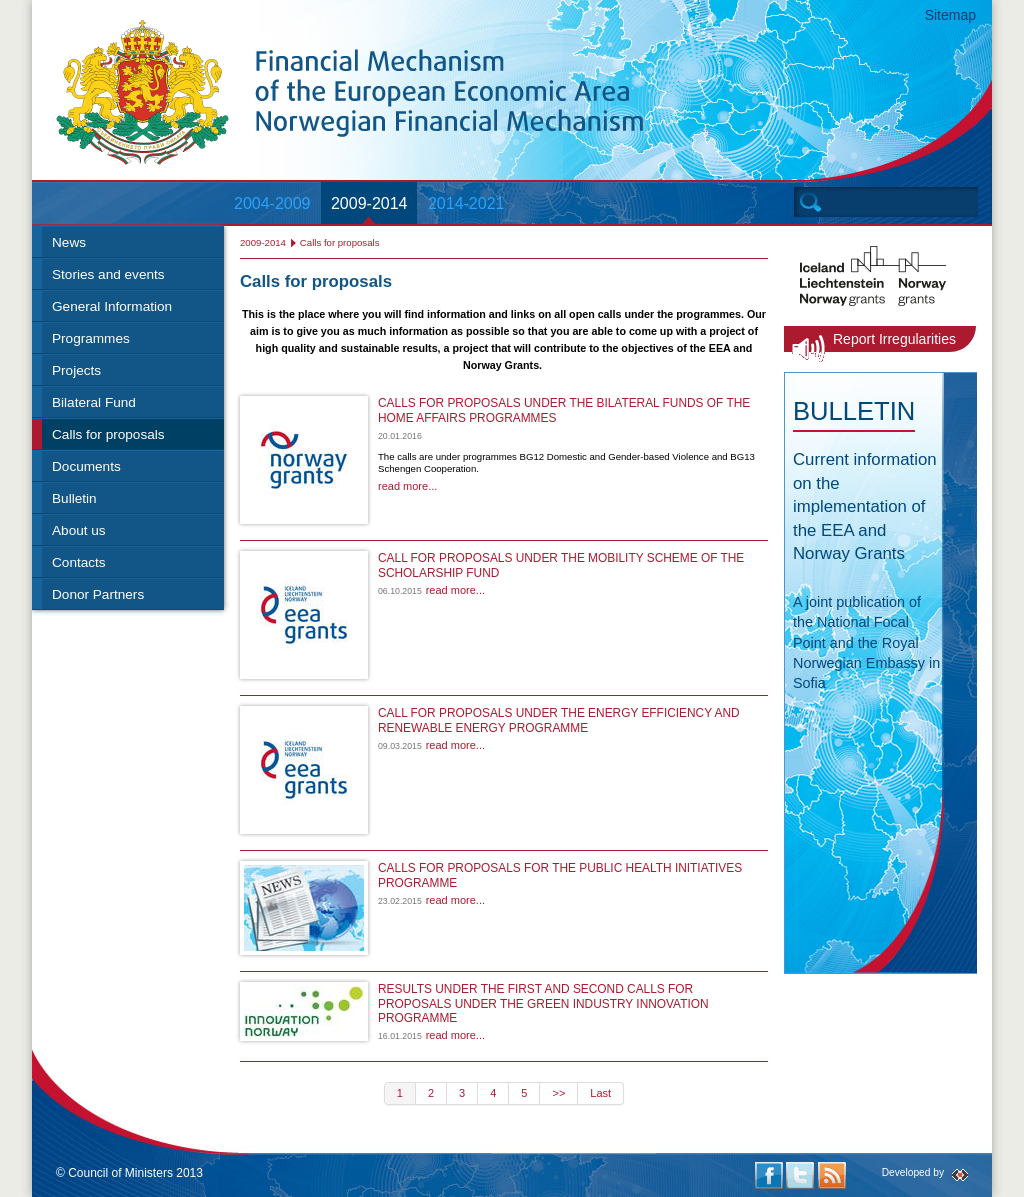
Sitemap (950, 15)
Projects (76, 370)
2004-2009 (272, 203)
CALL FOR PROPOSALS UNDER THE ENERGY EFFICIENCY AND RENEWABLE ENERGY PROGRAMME (559, 720)
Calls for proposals (108, 434)
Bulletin (74, 498)
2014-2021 (466, 203)
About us (79, 530)
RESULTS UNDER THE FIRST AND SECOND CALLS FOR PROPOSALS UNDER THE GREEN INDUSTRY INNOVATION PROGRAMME (543, 1003)
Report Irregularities (894, 339)
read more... (407, 486)
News (69, 242)
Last (600, 1093)
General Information (112, 306)
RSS (832, 1175)
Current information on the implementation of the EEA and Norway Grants (865, 506)
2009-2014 (369, 203)
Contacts (79, 562)
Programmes (91, 338)
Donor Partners (98, 594)
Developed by (913, 1172)
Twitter (800, 1175)
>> (558, 1093)
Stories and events (108, 274)
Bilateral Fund (94, 402)
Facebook (769, 1175)
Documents (86, 466)
